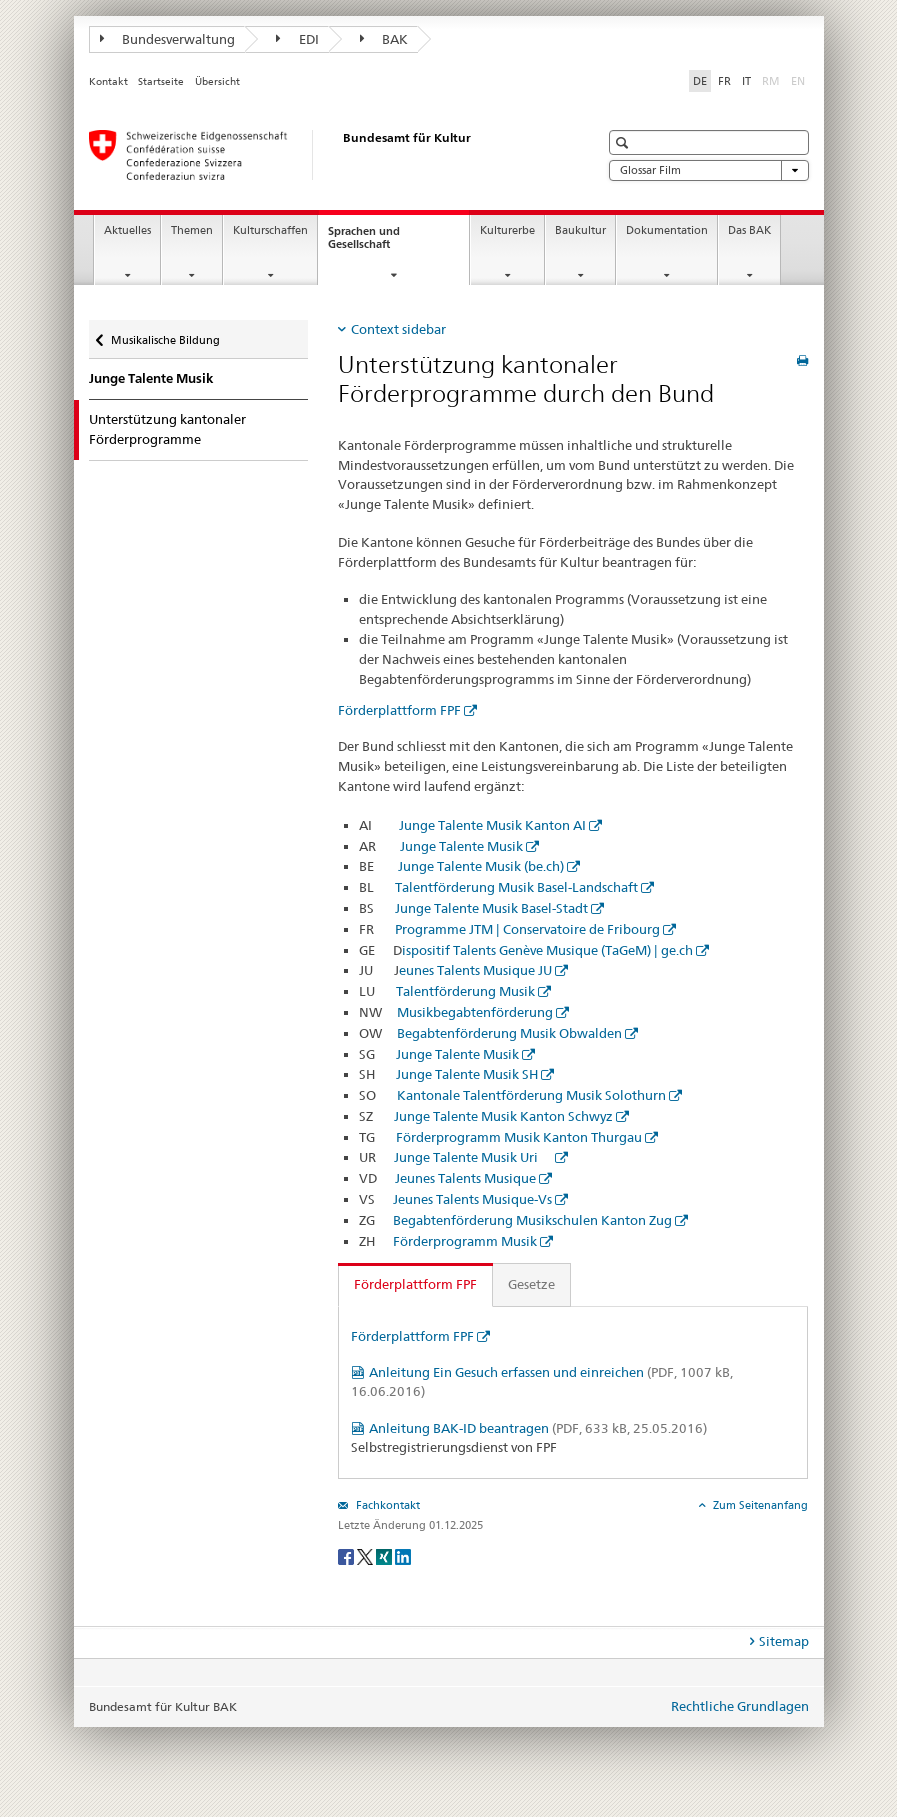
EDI (297, 39)
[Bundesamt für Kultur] (324, 155)
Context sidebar (398, 329)
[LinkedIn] (403, 1555)
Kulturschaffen (270, 230)
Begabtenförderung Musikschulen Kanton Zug (532, 1220)
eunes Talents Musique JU (475, 970)
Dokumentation (667, 230)
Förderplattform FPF (399, 710)
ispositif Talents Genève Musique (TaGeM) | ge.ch (547, 950)
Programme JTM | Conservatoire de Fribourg (527, 929)
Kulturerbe (507, 230)
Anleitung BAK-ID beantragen (538, 1428)
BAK (384, 39)
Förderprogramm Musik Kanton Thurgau (519, 1137)
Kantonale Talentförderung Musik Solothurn (531, 1095)
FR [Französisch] (724, 81)
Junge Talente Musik (151, 378)
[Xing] (385, 1555)
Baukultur (580, 230)
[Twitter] (366, 1555)
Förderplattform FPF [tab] (415, 1284)
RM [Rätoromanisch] (773, 80)
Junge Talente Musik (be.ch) (481, 866)
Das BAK (749, 230)
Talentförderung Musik (465, 991)
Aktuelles (127, 230)
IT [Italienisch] (746, 81)
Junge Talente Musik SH (467, 1074)
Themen (192, 230)
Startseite (161, 81)
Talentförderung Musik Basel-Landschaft (516, 887)
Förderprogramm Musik (465, 1241)
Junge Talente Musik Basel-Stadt (491, 908)
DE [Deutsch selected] (700, 81)
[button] (624, 142)
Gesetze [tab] (531, 1284)
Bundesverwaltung (168, 39)
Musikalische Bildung (165, 335)
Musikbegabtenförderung (475, 1012)
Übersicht (217, 81)
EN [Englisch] (800, 80)
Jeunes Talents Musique (465, 1178)
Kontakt (108, 81)
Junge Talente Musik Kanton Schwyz (503, 1116)
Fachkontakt (386, 1505)
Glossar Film (709, 170)
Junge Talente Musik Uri (473, 1157)
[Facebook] (347, 1555)
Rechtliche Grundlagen (740, 1706)
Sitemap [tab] (784, 1641)
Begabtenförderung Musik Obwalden (509, 1033)
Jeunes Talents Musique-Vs (472, 1199)
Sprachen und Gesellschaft (377, 243)
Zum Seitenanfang (759, 1505)
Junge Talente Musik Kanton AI (492, 825)
